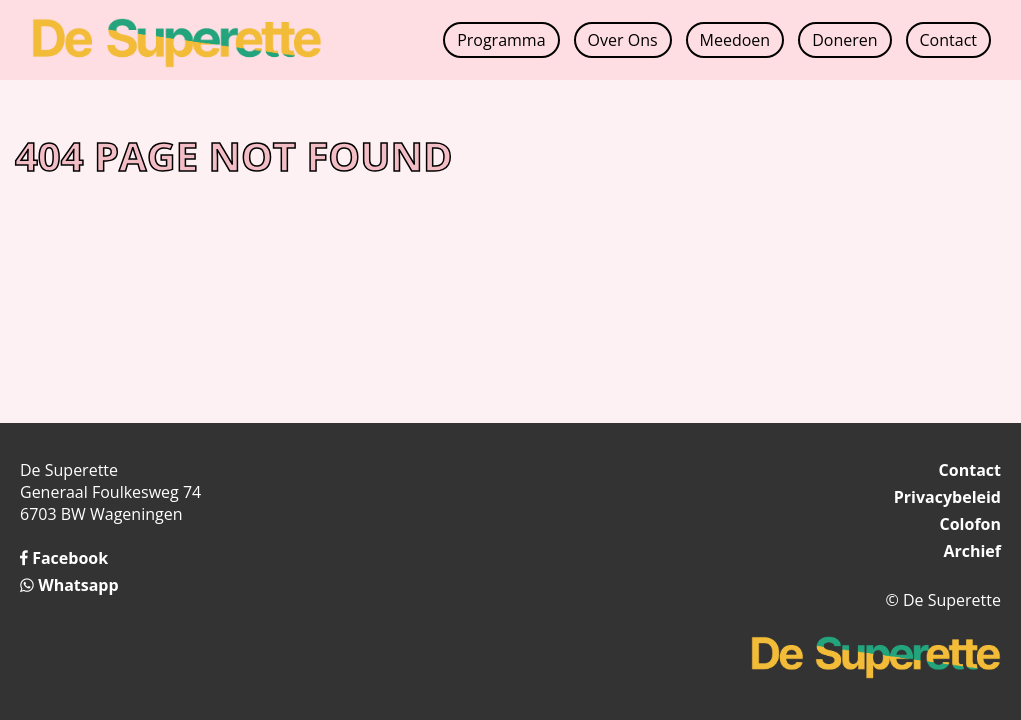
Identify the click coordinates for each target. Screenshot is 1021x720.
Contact (948, 40)
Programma (501, 40)
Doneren (844, 40)
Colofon (970, 524)
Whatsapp (69, 585)
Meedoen (735, 40)
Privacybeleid (947, 497)
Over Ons (623, 40)
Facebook (64, 558)
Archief (972, 551)
